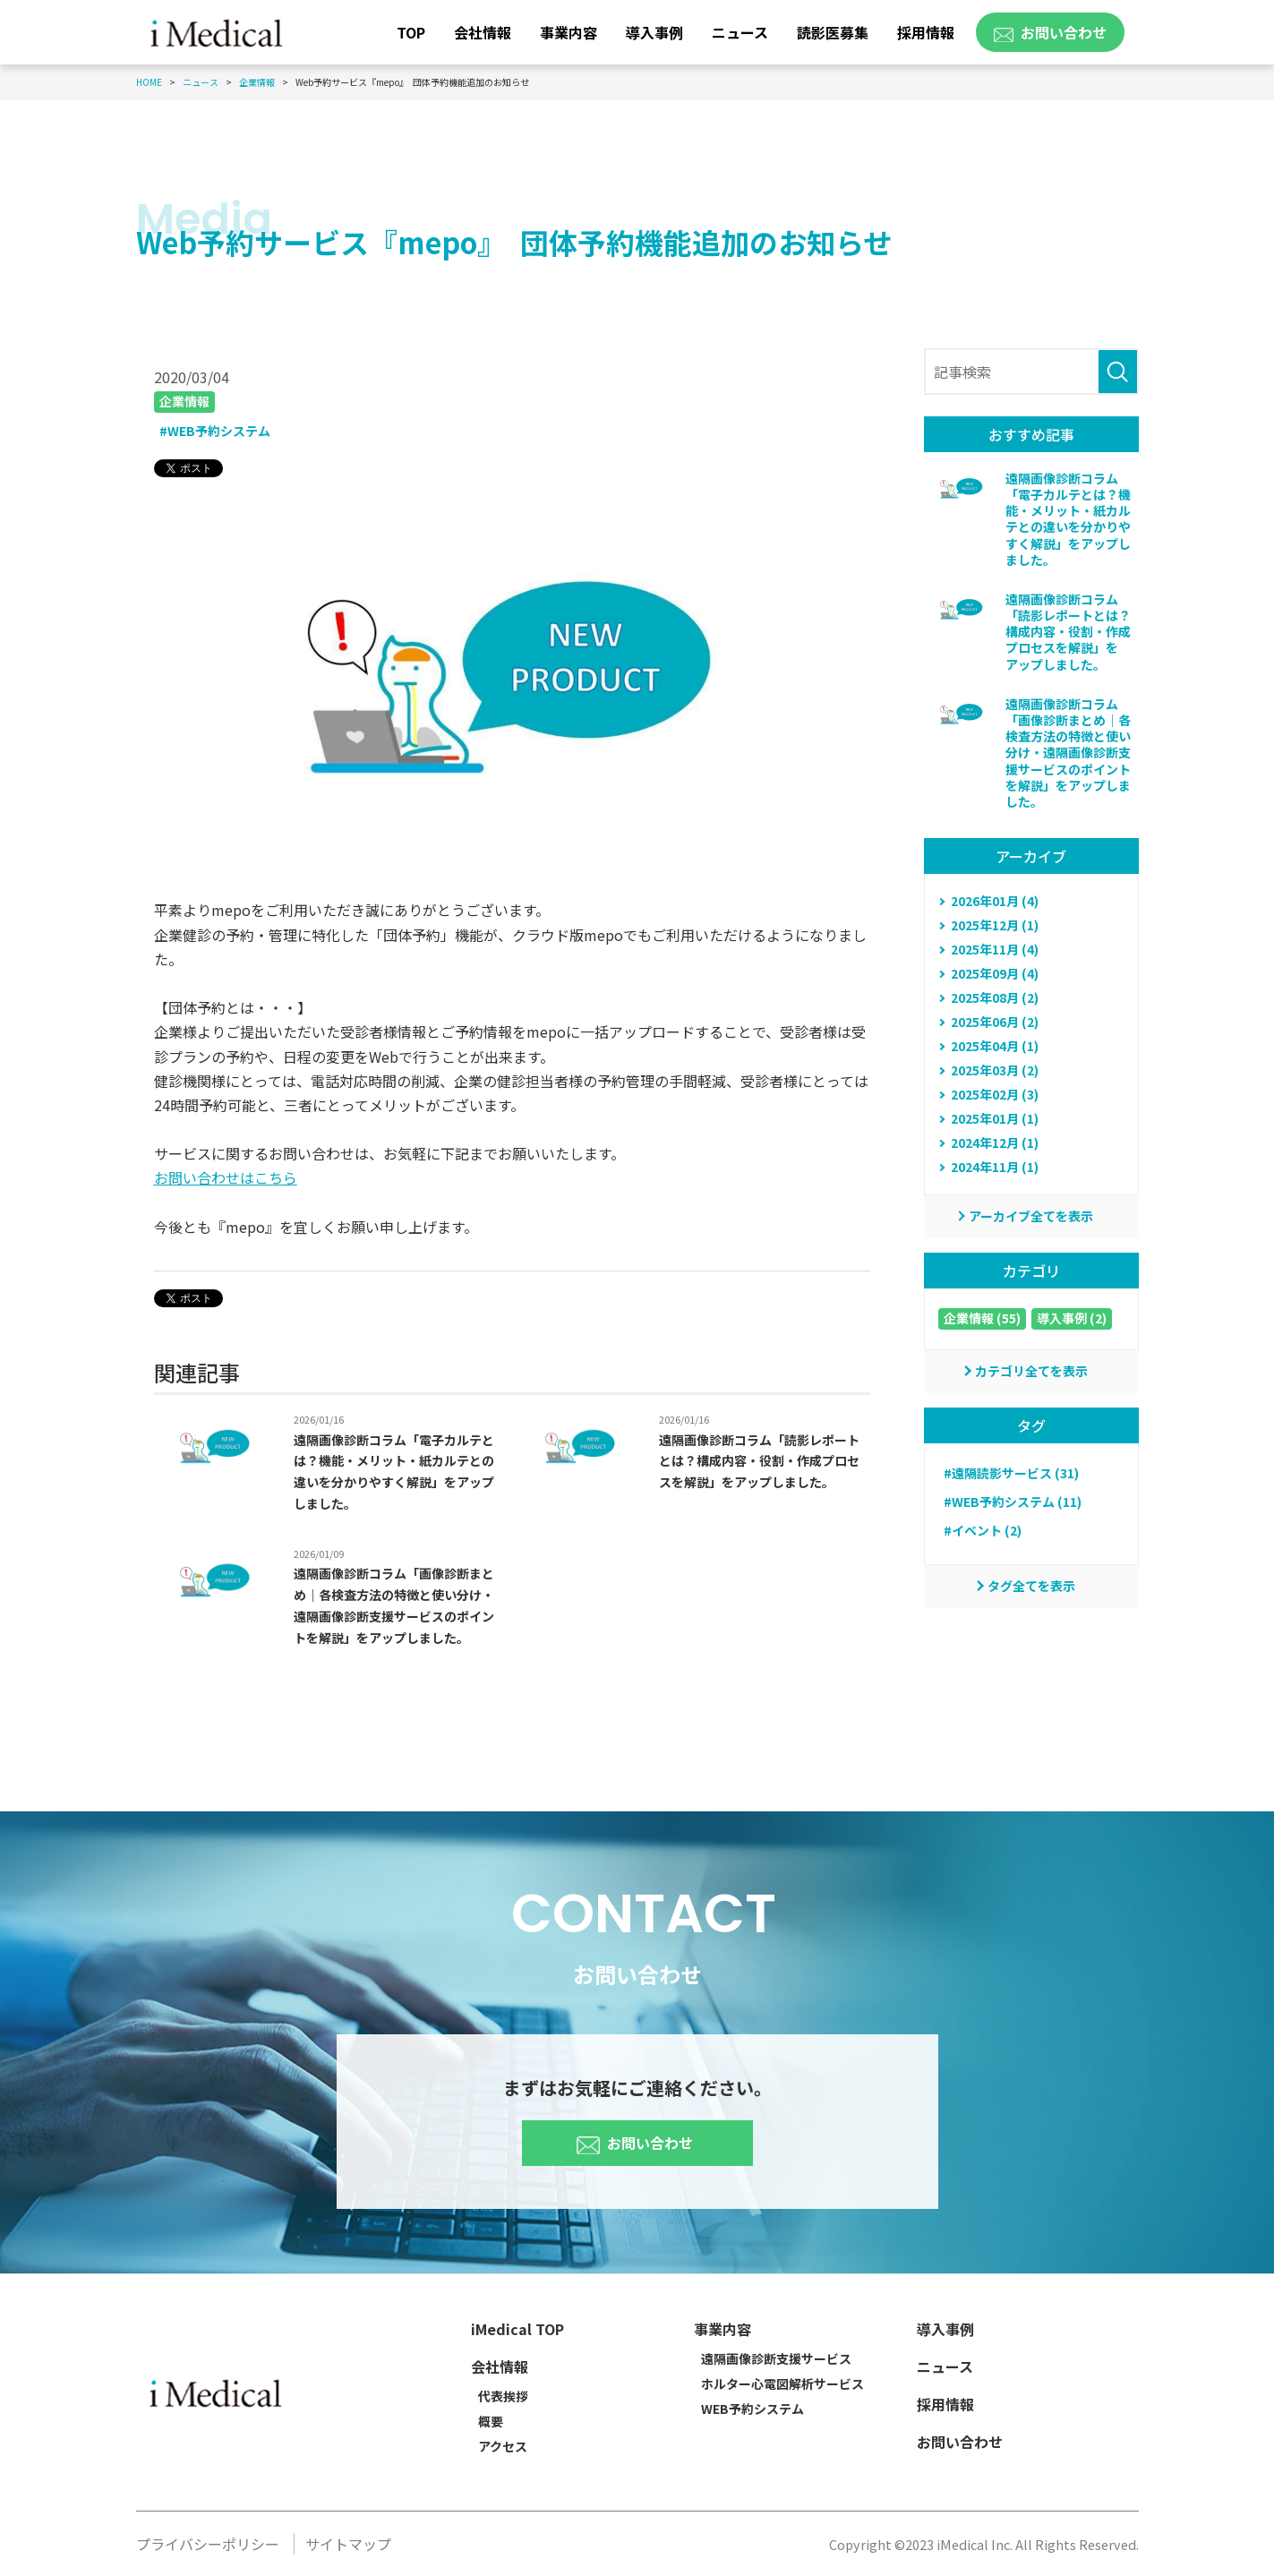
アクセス (502, 2446)
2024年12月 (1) (995, 1142)
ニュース (740, 32)
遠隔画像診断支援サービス (776, 2358)
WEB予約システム (752, 2409)
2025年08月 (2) (995, 997)
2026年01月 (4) (995, 901)
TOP (411, 32)
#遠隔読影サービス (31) (1011, 1473)
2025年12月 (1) (995, 925)
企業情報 (184, 401)
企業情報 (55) (982, 1318)
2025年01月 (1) (995, 1118)
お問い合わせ (635, 2141)
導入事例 (654, 32)
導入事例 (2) (1072, 1318)
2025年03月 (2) (995, 1070)
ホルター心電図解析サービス (782, 2383)
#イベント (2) (983, 1530)
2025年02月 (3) (995, 1094)
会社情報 (482, 32)
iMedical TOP (517, 2329)
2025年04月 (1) (995, 1046)
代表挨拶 (503, 2396)
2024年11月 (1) (995, 1167)
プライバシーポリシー (207, 2544)
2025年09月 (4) (995, 973)
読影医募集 (832, 32)
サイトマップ (348, 2544)
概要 (490, 2421)
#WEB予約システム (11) (1013, 1502)
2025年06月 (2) (995, 1022)
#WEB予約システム (214, 431)
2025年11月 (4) (995, 949)
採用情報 (925, 32)
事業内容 (568, 32)
